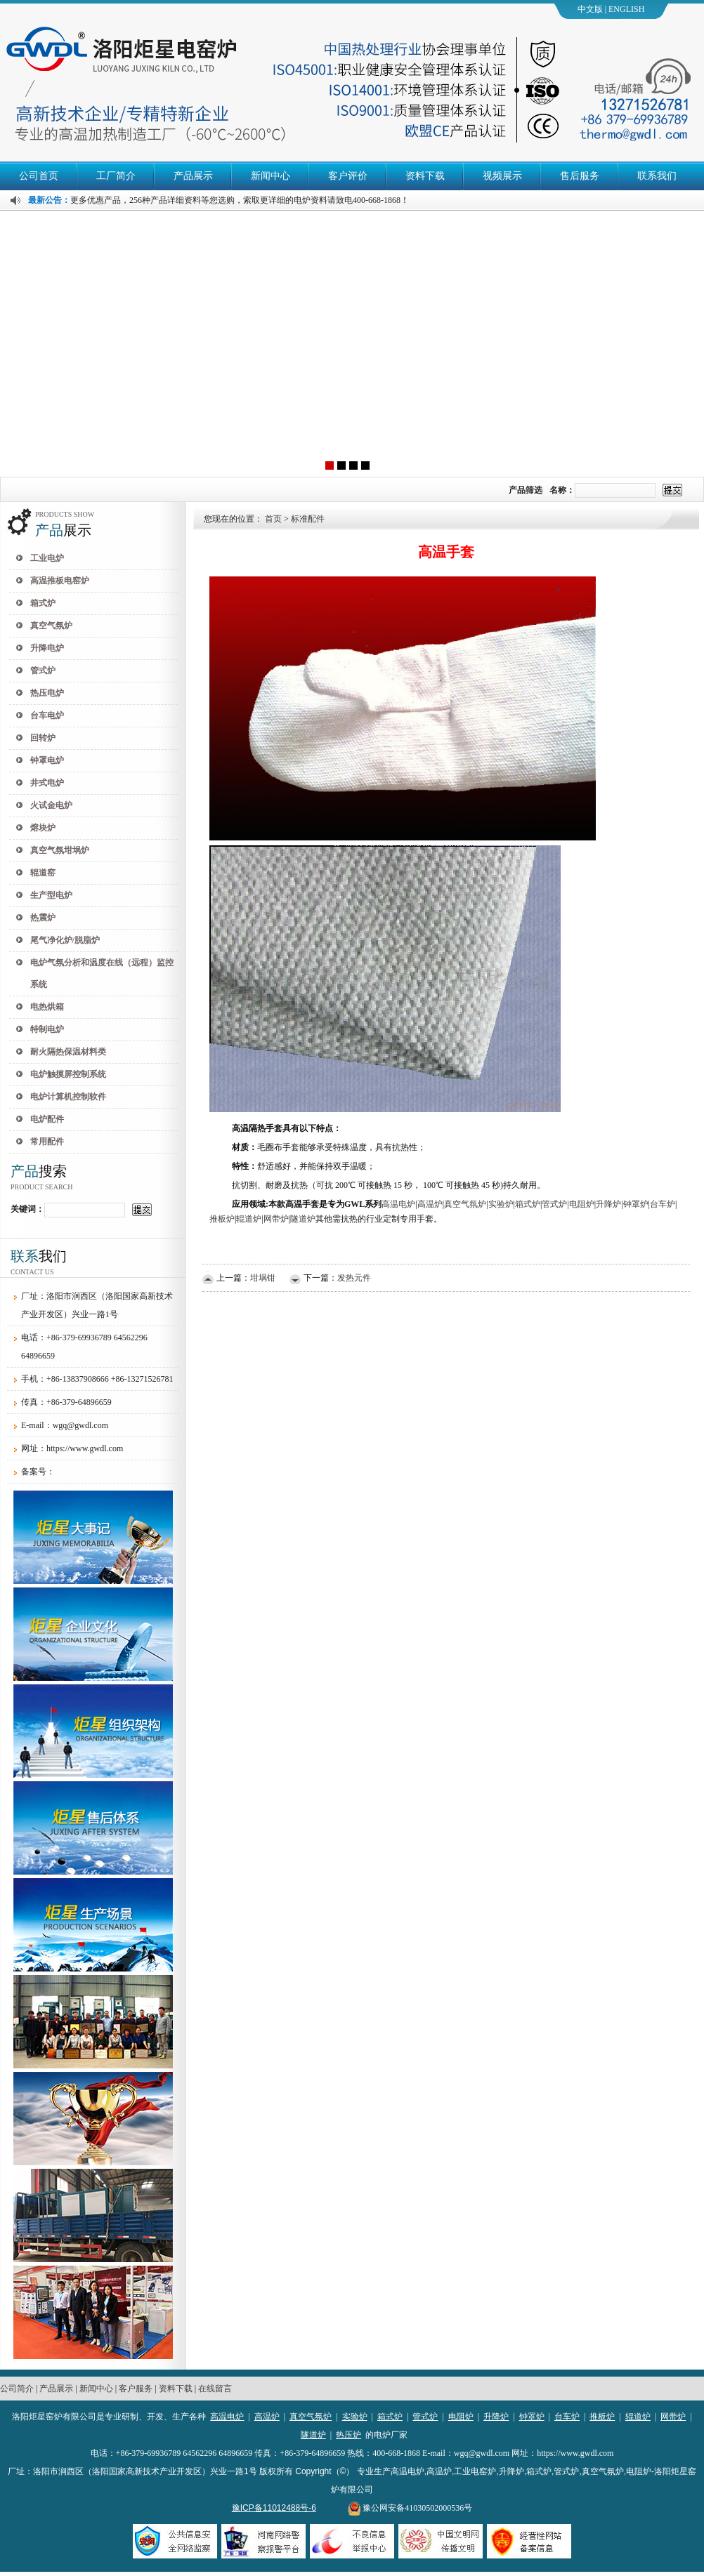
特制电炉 (47, 1029)
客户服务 (135, 2388)
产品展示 (193, 176)
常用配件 (47, 1142)
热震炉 (43, 918)
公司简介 (17, 2388)
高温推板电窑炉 (59, 581)
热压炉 (348, 2435)
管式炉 (43, 670)
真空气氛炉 (51, 625)
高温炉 (267, 2417)
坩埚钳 (262, 1278)
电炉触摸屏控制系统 (68, 1074)
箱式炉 (43, 603)
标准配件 (308, 519)
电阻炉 (461, 2417)
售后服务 (579, 176)
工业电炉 (47, 558)
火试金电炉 (51, 805)
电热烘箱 (47, 1007)
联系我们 (657, 176)
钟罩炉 (532, 2417)
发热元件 (354, 1278)
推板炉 (602, 2417)
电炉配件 (47, 1119)
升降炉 (496, 2417)
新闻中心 (270, 176)
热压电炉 (47, 693)
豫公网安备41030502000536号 (410, 2508)
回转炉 (43, 738)
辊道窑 (43, 873)
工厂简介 (116, 176)
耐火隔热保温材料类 (68, 1052)
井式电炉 (47, 783)
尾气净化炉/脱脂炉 (65, 940)
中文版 (590, 9)
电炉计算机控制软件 (68, 1097)
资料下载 (425, 176)
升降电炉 (47, 648)
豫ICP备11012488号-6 (274, 2508)
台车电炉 (47, 715)
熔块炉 (43, 828)
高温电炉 (227, 2417)
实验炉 (354, 2417)
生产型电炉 (51, 895)
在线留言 (215, 2388)
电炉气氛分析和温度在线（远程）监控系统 (102, 973)
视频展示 (502, 176)
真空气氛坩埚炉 (59, 850)
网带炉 (673, 2417)
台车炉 (567, 2417)
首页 (273, 519)
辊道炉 (638, 2417)
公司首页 (38, 176)
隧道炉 (313, 2435)
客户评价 (347, 176)
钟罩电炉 (47, 760)
